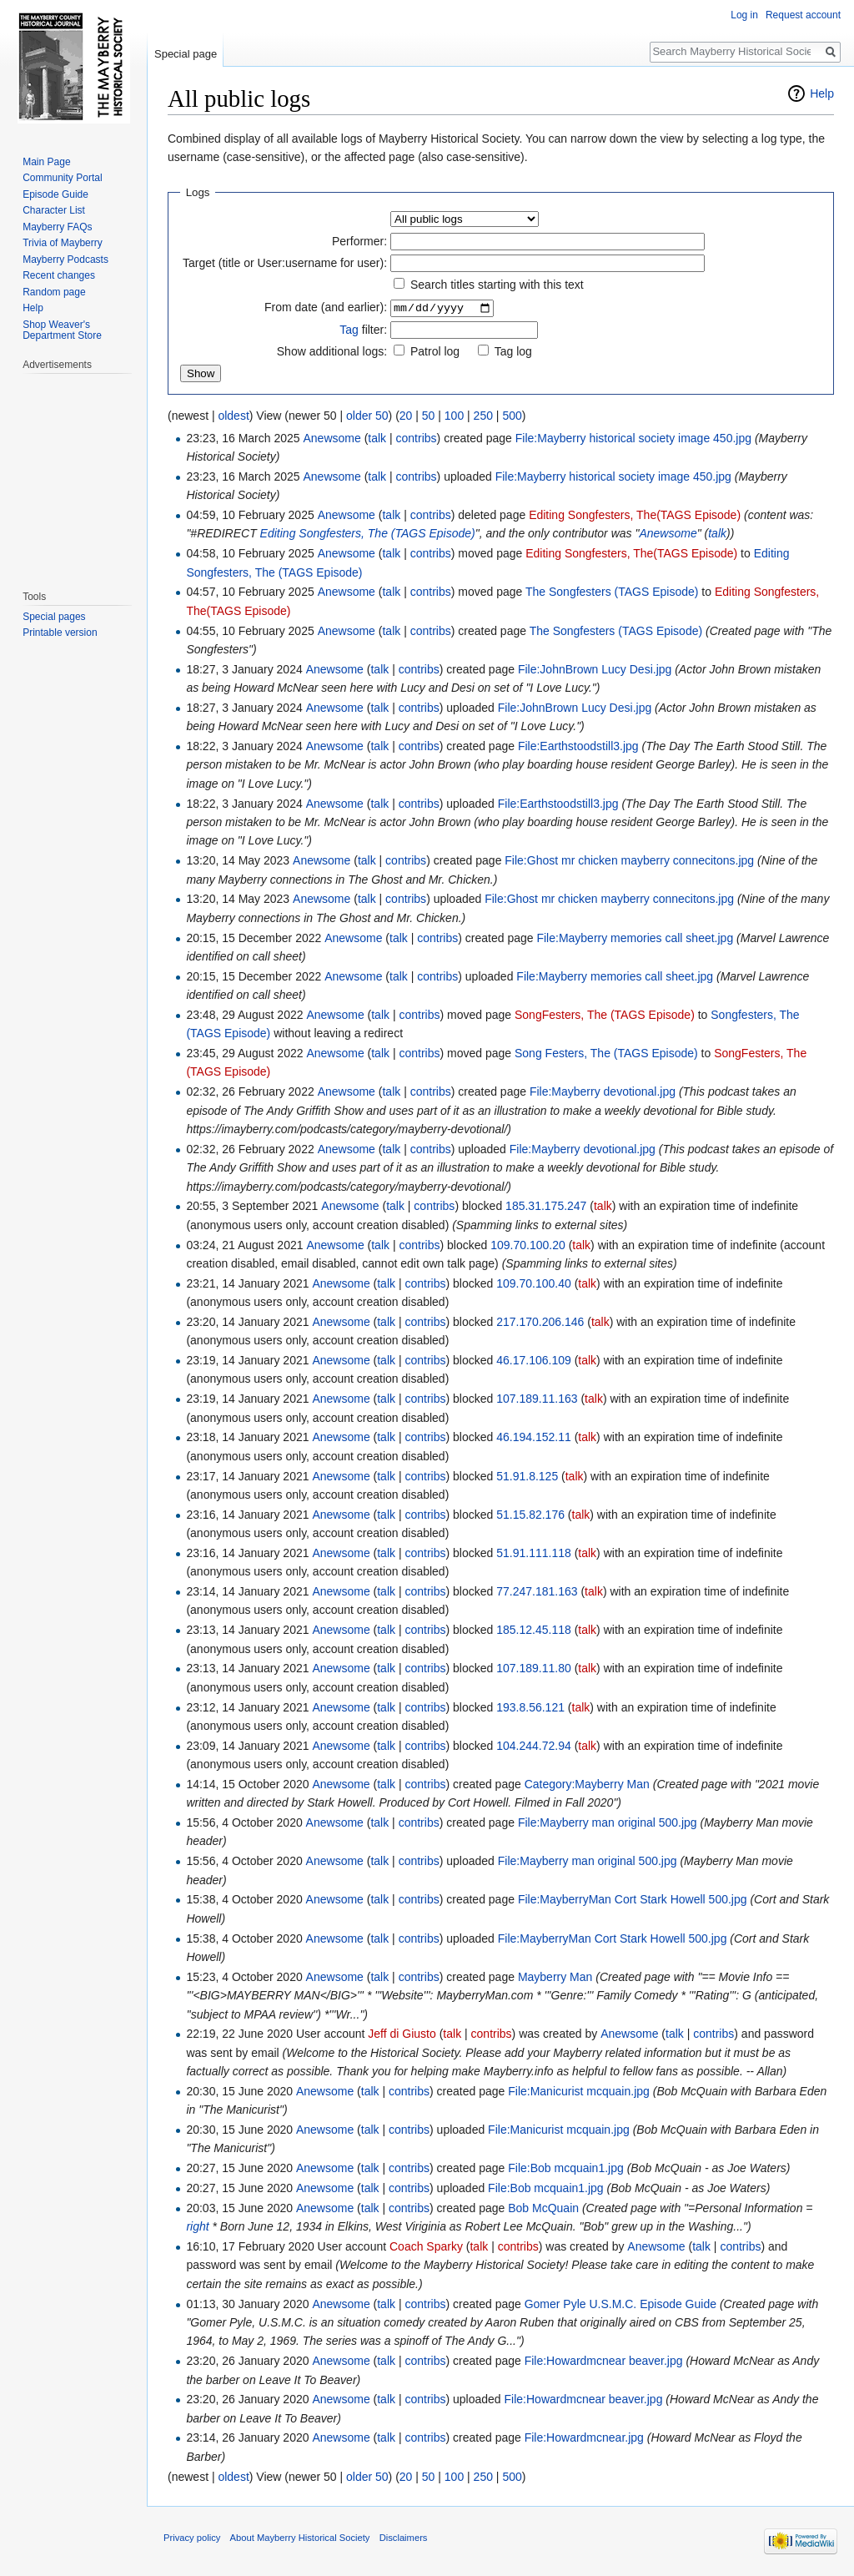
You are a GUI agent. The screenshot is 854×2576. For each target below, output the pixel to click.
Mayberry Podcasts (65, 259)
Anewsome (667, 534)
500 (511, 416)
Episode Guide (55, 194)
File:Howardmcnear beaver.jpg (604, 2361)
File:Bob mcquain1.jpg (566, 2168)
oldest (233, 416)
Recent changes (59, 275)
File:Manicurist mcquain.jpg (579, 2092)
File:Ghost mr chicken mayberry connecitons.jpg (629, 861)
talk (377, 439)
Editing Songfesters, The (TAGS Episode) (367, 534)
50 (428, 416)
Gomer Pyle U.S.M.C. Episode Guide (620, 2304)
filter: (363, 330)
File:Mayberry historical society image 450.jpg (633, 439)
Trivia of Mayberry (63, 243)
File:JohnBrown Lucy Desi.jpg (594, 670)
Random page (54, 292)
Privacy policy (191, 2538)
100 (454, 416)
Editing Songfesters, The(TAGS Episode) (635, 515)
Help (822, 93)
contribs (416, 439)
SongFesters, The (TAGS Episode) (605, 1015)
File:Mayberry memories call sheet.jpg (634, 938)
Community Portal (62, 178)
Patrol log (435, 352)
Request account (803, 15)
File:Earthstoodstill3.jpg (578, 747)
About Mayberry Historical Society (300, 2538)
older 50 (367, 416)
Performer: (359, 241)
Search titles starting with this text (497, 284)
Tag (349, 330)
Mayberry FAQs (57, 227)
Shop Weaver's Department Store (62, 330)
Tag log (513, 352)
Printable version (60, 632)
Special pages (54, 617)
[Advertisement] (73, 473)
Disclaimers (403, 2538)
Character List (54, 210)
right (197, 2227)
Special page (185, 54)
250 (483, 416)
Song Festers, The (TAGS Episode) (606, 1054)
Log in (744, 15)
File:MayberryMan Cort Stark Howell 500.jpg (632, 1900)
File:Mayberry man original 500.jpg (607, 1823)
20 (406, 416)
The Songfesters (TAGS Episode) (612, 592)
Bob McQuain (543, 2209)
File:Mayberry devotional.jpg (603, 1092)
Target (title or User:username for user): (285, 263)
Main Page (46, 162)
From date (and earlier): (325, 308)
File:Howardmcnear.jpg (584, 2438)
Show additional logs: (332, 352)
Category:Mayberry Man (587, 1785)
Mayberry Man (555, 1977)
